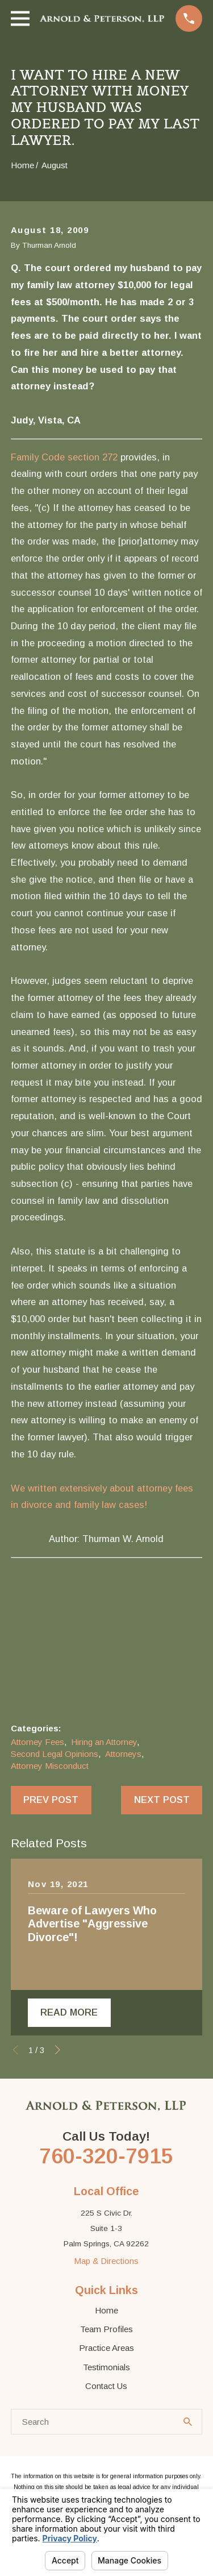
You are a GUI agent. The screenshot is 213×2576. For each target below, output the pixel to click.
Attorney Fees (37, 1742)
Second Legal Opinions (54, 1754)
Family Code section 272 (64, 457)
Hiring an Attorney (104, 1742)
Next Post (162, 1799)
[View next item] (57, 2050)
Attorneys (123, 1754)
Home (106, 2311)
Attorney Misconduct (50, 1766)
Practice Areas (106, 2349)
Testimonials (106, 2368)
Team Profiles (106, 2329)
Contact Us (106, 2386)
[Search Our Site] (187, 2423)
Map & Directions (106, 2261)
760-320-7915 (106, 2156)
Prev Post (50, 1799)
